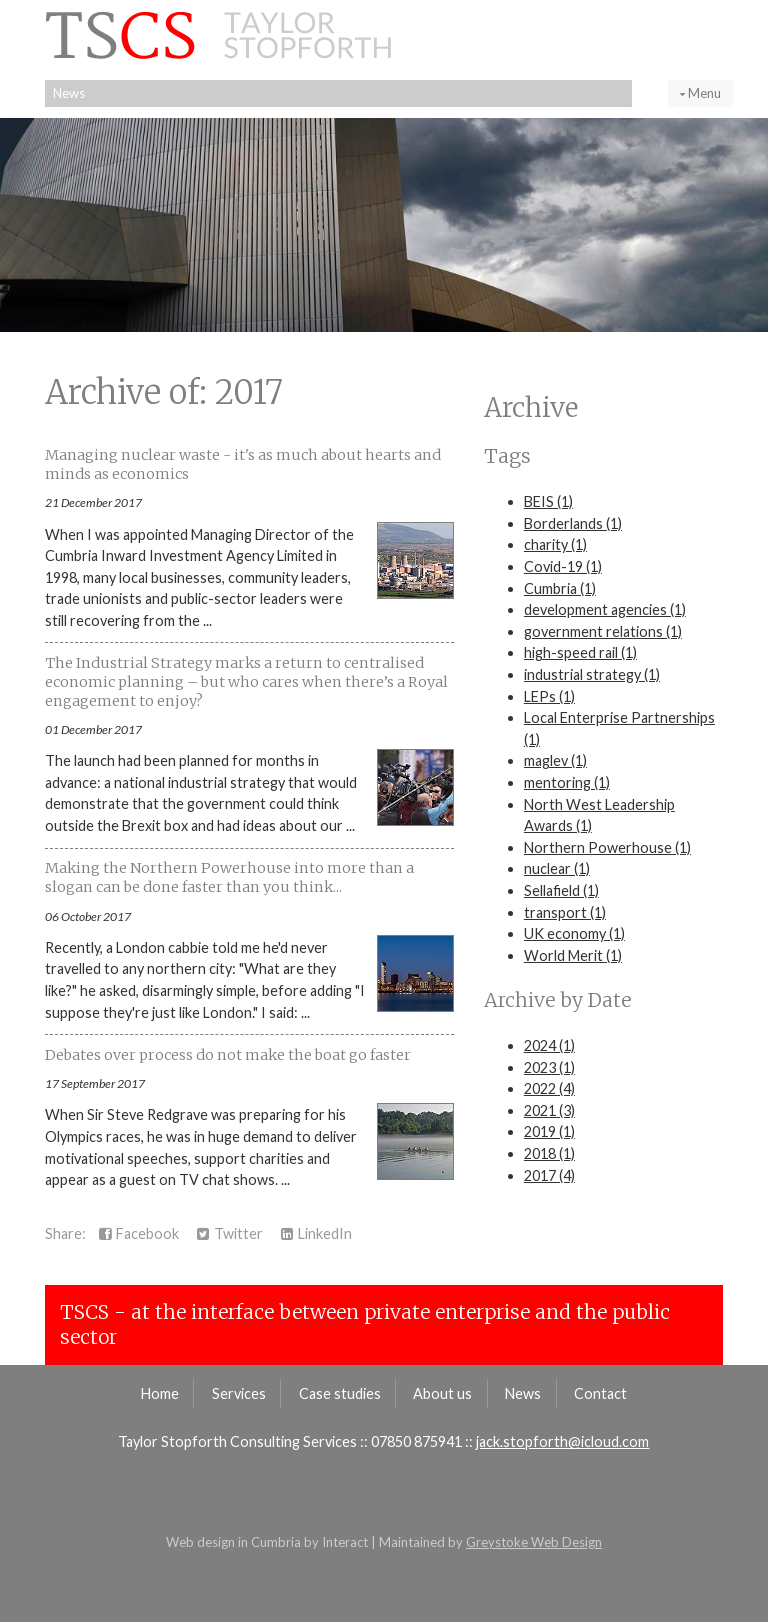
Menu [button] (700, 93)
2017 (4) (549, 1175)
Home (160, 1393)
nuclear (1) (557, 868)
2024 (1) (549, 1045)
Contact (600, 1393)
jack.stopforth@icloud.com (562, 1441)
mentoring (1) (567, 782)
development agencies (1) (605, 609)
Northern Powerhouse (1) (607, 847)
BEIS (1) (548, 501)
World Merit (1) (573, 955)
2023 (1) (549, 1067)
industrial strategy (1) (592, 674)
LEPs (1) (549, 696)
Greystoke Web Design (534, 1542)
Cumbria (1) (560, 588)
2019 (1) (549, 1131)
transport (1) (565, 912)
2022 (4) (549, 1088)
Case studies (340, 1393)
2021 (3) (549, 1110)
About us (442, 1393)
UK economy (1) (574, 933)
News (69, 93)
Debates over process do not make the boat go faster (228, 1055)
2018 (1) (549, 1153)
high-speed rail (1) (580, 652)
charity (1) (555, 544)
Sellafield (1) (561, 890)
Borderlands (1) (573, 523)
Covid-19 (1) (563, 566)
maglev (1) (555, 760)
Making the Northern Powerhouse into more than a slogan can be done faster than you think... (229, 877)
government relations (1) (603, 631)
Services (239, 1393)
